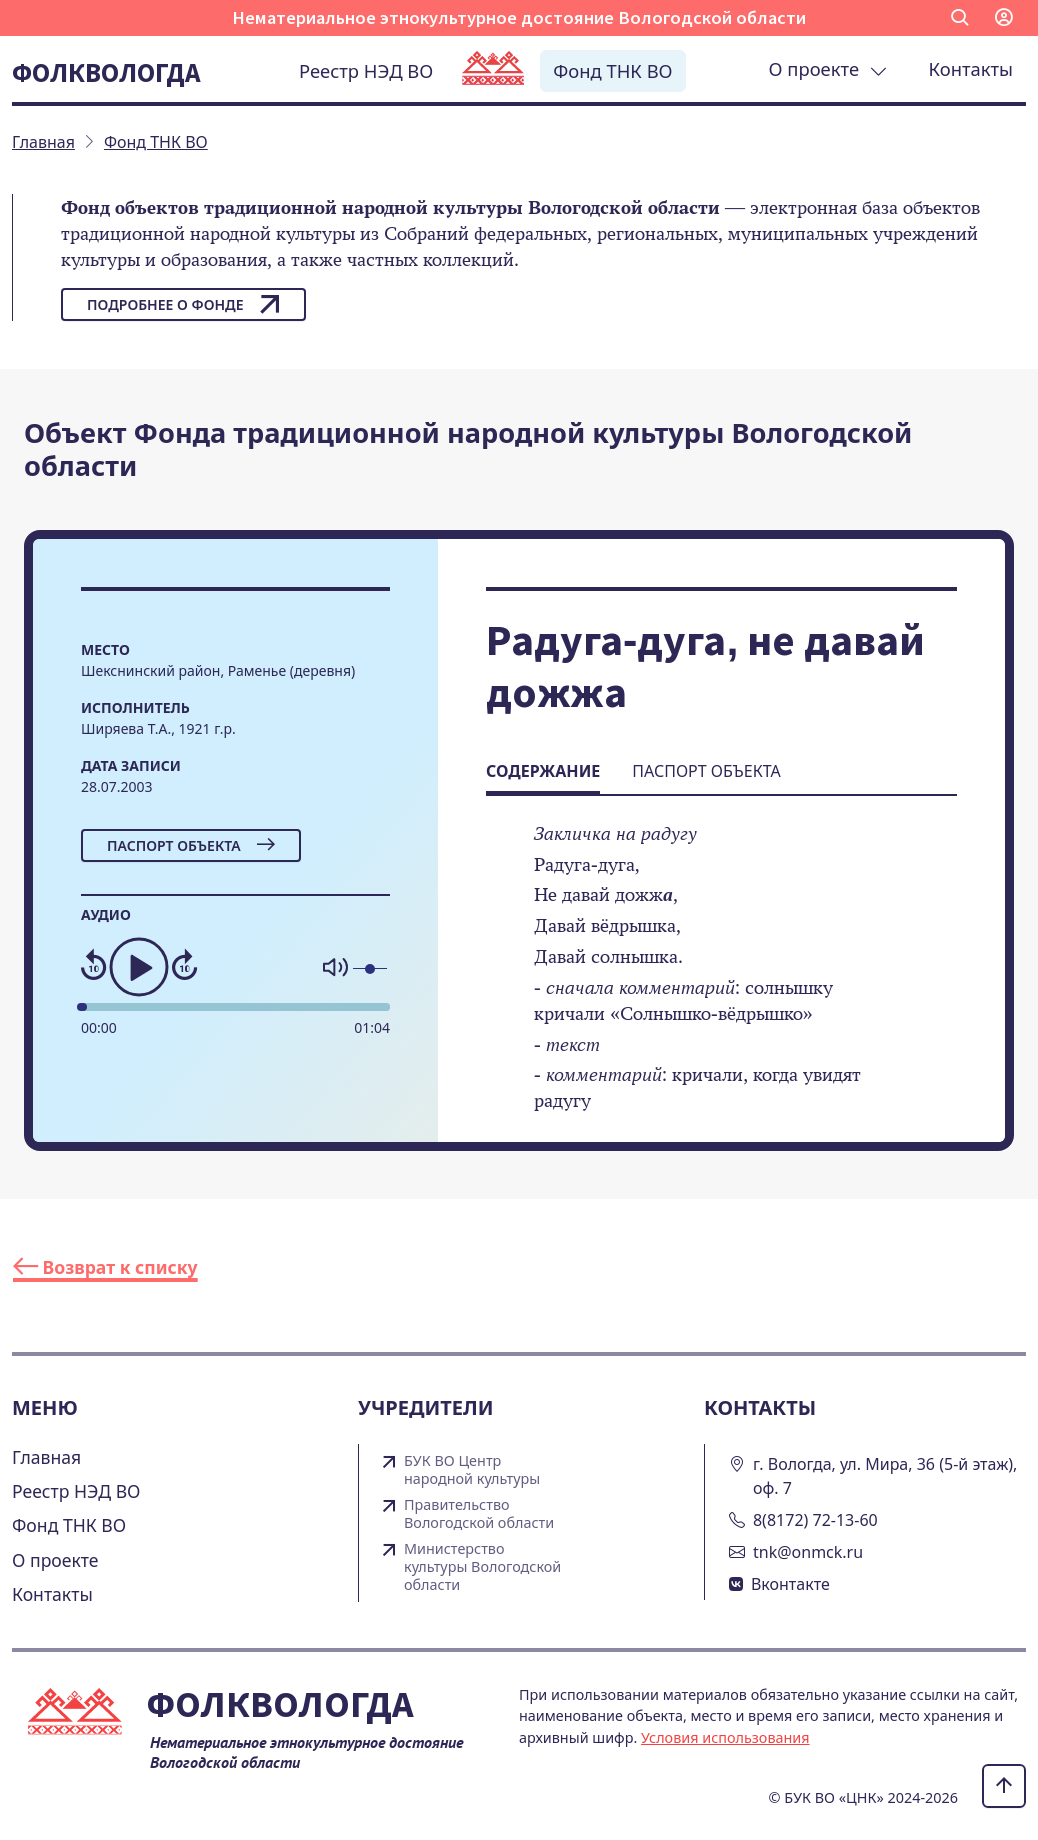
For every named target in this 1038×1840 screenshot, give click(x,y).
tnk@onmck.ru (808, 1552)
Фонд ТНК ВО (612, 70)
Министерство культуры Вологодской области (482, 1567)
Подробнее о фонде (183, 304)
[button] (960, 18)
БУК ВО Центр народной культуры (472, 1470)
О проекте (828, 68)
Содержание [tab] (543, 771)
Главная (46, 1457)
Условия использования (725, 1737)
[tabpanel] (721, 981)
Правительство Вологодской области (479, 1514)
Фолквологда (106, 72)
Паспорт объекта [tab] (706, 771)
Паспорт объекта (191, 845)
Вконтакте (790, 1584)
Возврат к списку (105, 1267)
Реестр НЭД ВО (366, 70)
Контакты (971, 68)
